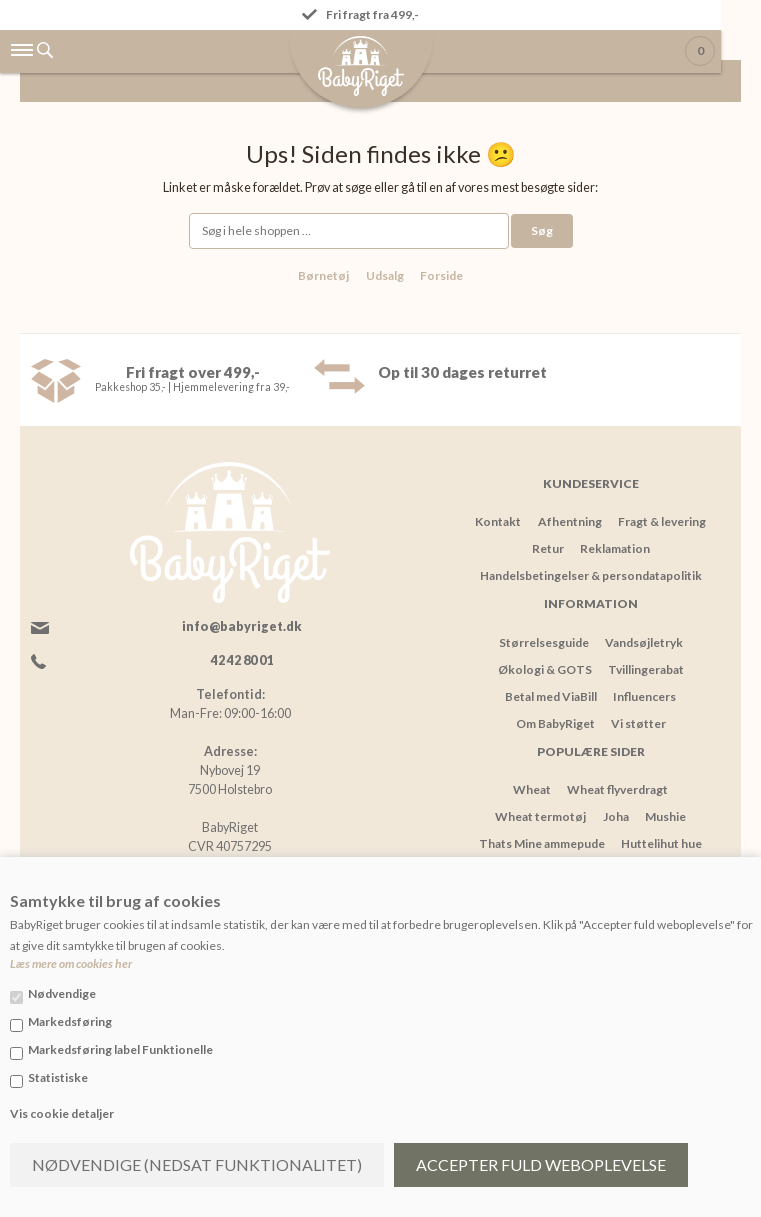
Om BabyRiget (555, 723)
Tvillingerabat (646, 669)
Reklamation (615, 548)
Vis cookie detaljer (62, 1113)
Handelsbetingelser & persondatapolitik (591, 575)
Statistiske (58, 1077)
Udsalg (385, 275)
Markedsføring (70, 1021)
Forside (441, 275)
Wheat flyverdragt (617, 789)
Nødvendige (62, 993)
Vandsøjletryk (644, 642)
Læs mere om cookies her (71, 963)
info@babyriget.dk (242, 626)
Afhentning (570, 521)
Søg (542, 230)
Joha (616, 816)
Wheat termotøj (540, 816)
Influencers (644, 696)
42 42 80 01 (242, 660)
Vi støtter (638, 723)
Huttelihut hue (661, 843)
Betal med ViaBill (551, 696)
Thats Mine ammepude (542, 843)
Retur (548, 548)
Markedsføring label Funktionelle (120, 1049)
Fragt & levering (662, 521)
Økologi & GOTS (545, 669)
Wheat (532, 789)
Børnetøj (323, 275)
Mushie (665, 816)
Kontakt (498, 521)
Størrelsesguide (544, 642)
